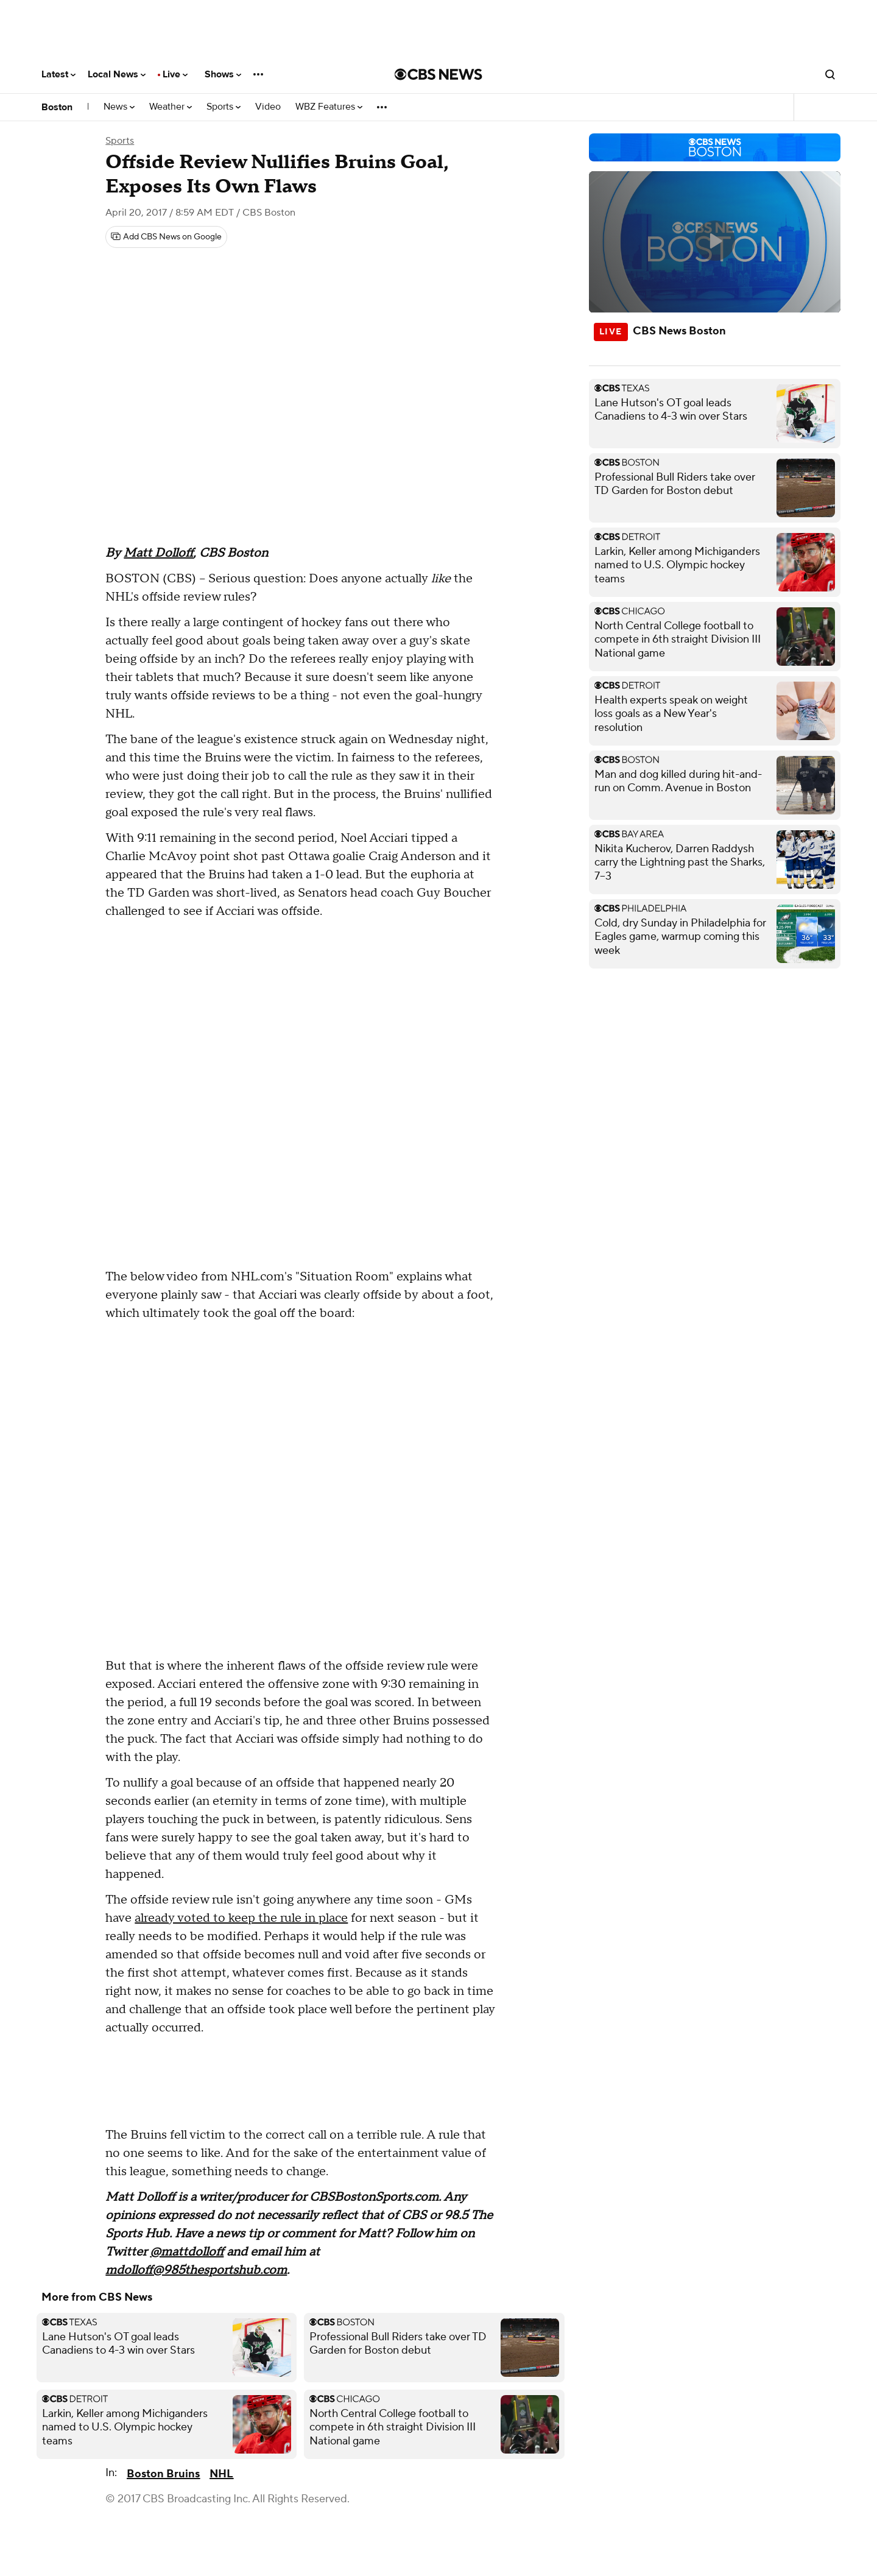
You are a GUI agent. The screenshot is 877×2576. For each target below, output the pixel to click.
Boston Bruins (163, 2474)
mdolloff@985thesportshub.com (196, 2270)
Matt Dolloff (158, 553)
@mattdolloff (187, 2252)
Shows (223, 74)
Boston (56, 107)
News (119, 107)
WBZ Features (328, 107)
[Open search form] (830, 74)
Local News (117, 74)
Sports (223, 107)
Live (175, 74)
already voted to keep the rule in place (241, 1918)
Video (268, 107)
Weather (170, 107)
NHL (221, 2474)
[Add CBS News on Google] (166, 237)
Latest (58, 74)
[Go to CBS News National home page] (438, 74)
